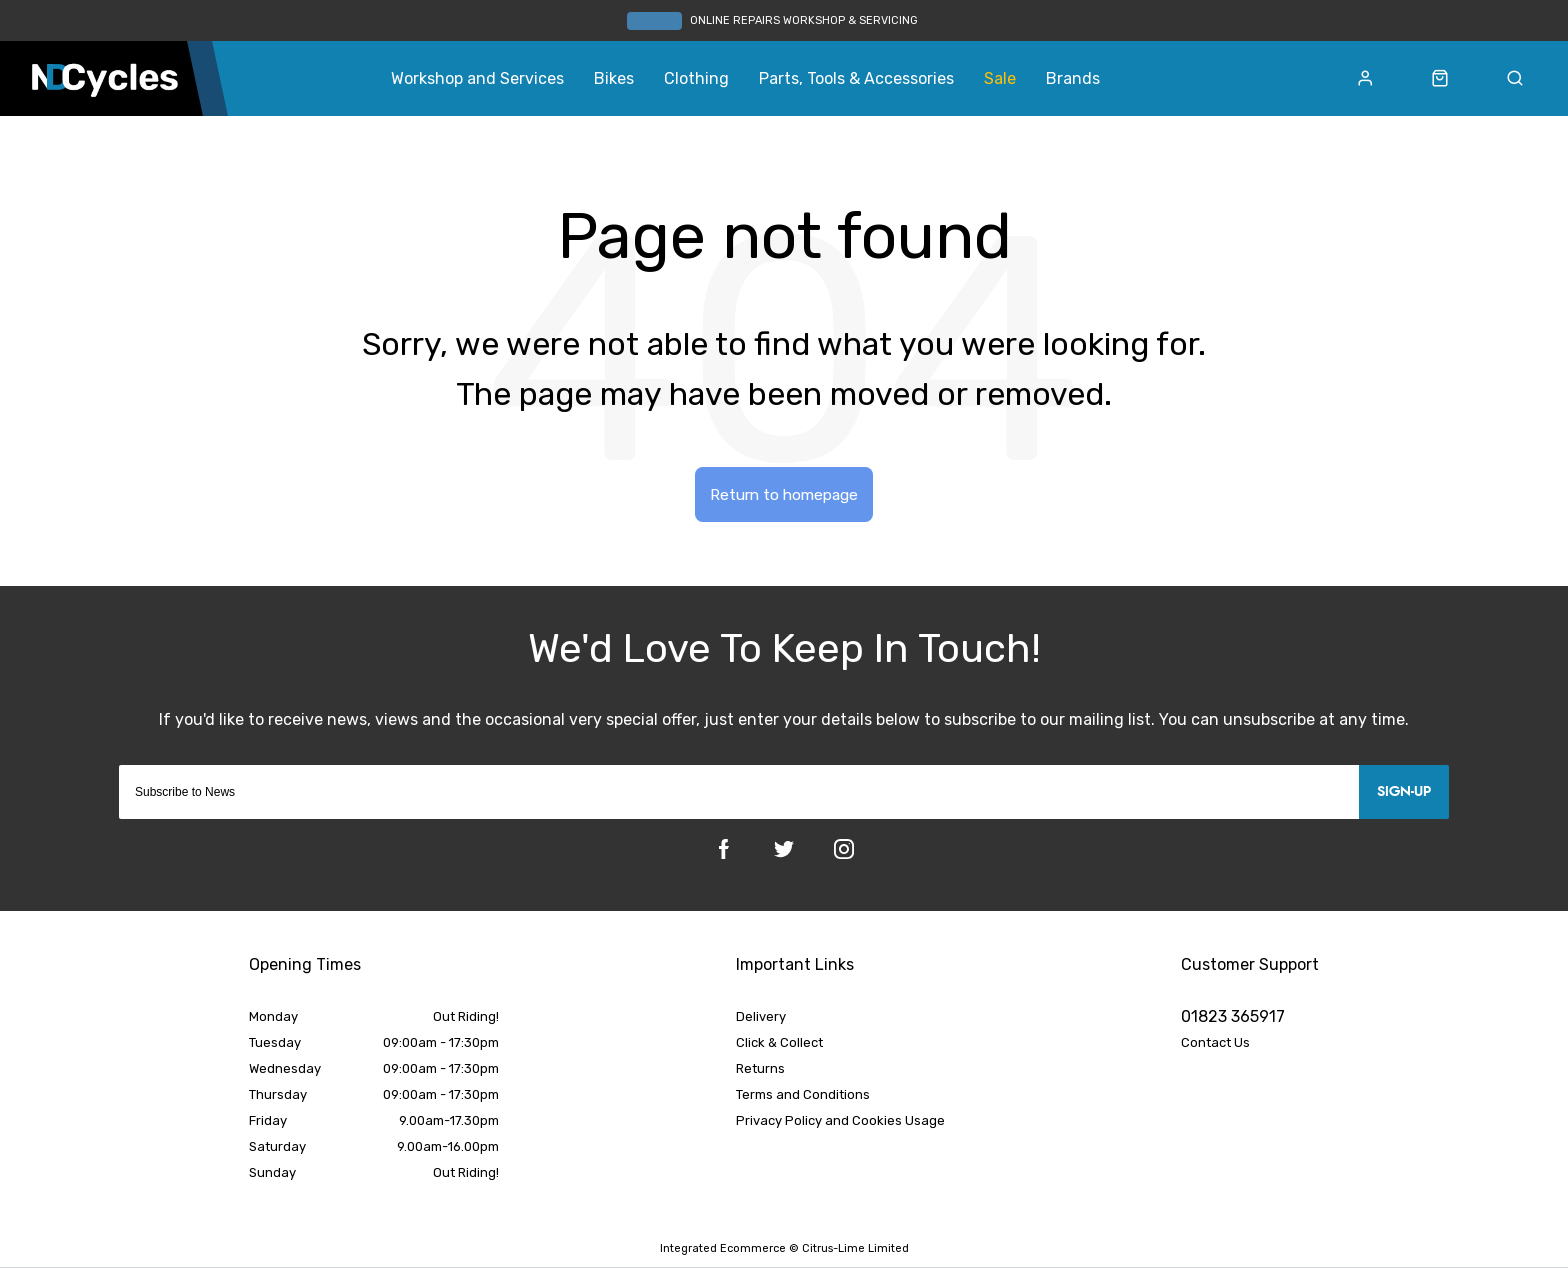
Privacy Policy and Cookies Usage (840, 1122)
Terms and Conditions (803, 1096)
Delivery (761, 1018)
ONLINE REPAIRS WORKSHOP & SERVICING (804, 20)
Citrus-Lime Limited (855, 1249)
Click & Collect (779, 1044)
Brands (1073, 79)
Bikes (614, 79)
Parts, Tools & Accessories (856, 79)
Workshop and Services (477, 79)
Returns (760, 1070)
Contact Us (1215, 1044)
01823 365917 (1233, 1018)
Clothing (696, 79)
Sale (1000, 79)
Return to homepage (784, 494)
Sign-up (1404, 794)
